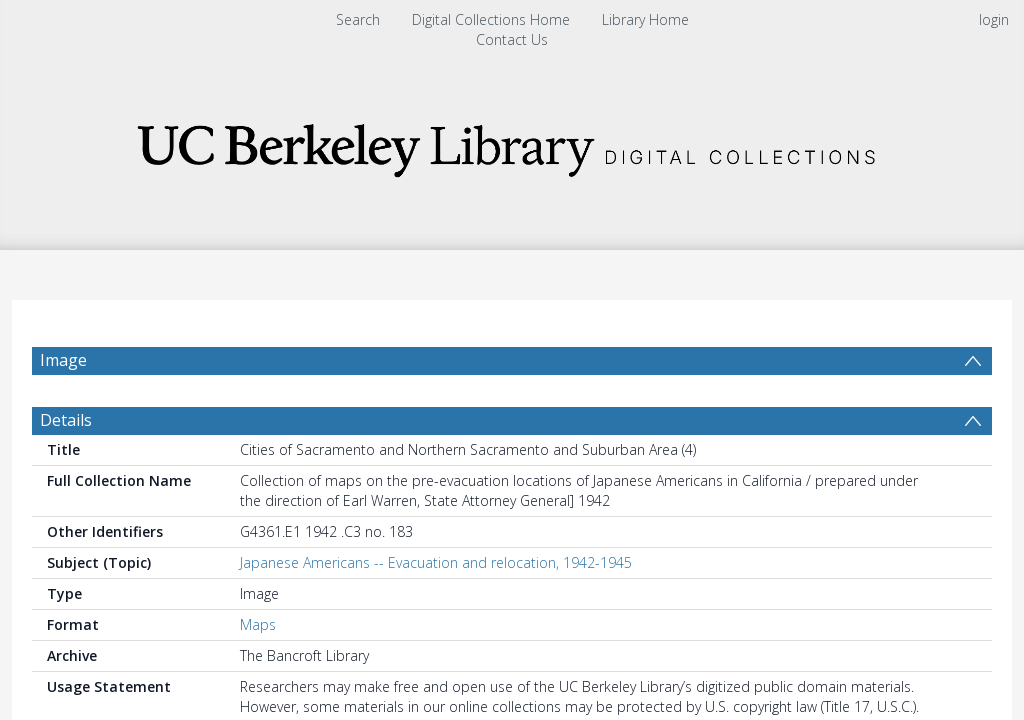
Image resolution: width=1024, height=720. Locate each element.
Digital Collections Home (491, 19)
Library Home (645, 19)
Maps (258, 624)
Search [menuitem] (358, 19)
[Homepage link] (512, 144)
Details (66, 420)
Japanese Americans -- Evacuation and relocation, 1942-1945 (436, 562)
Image (63, 360)
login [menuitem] (994, 19)
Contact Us (512, 39)
